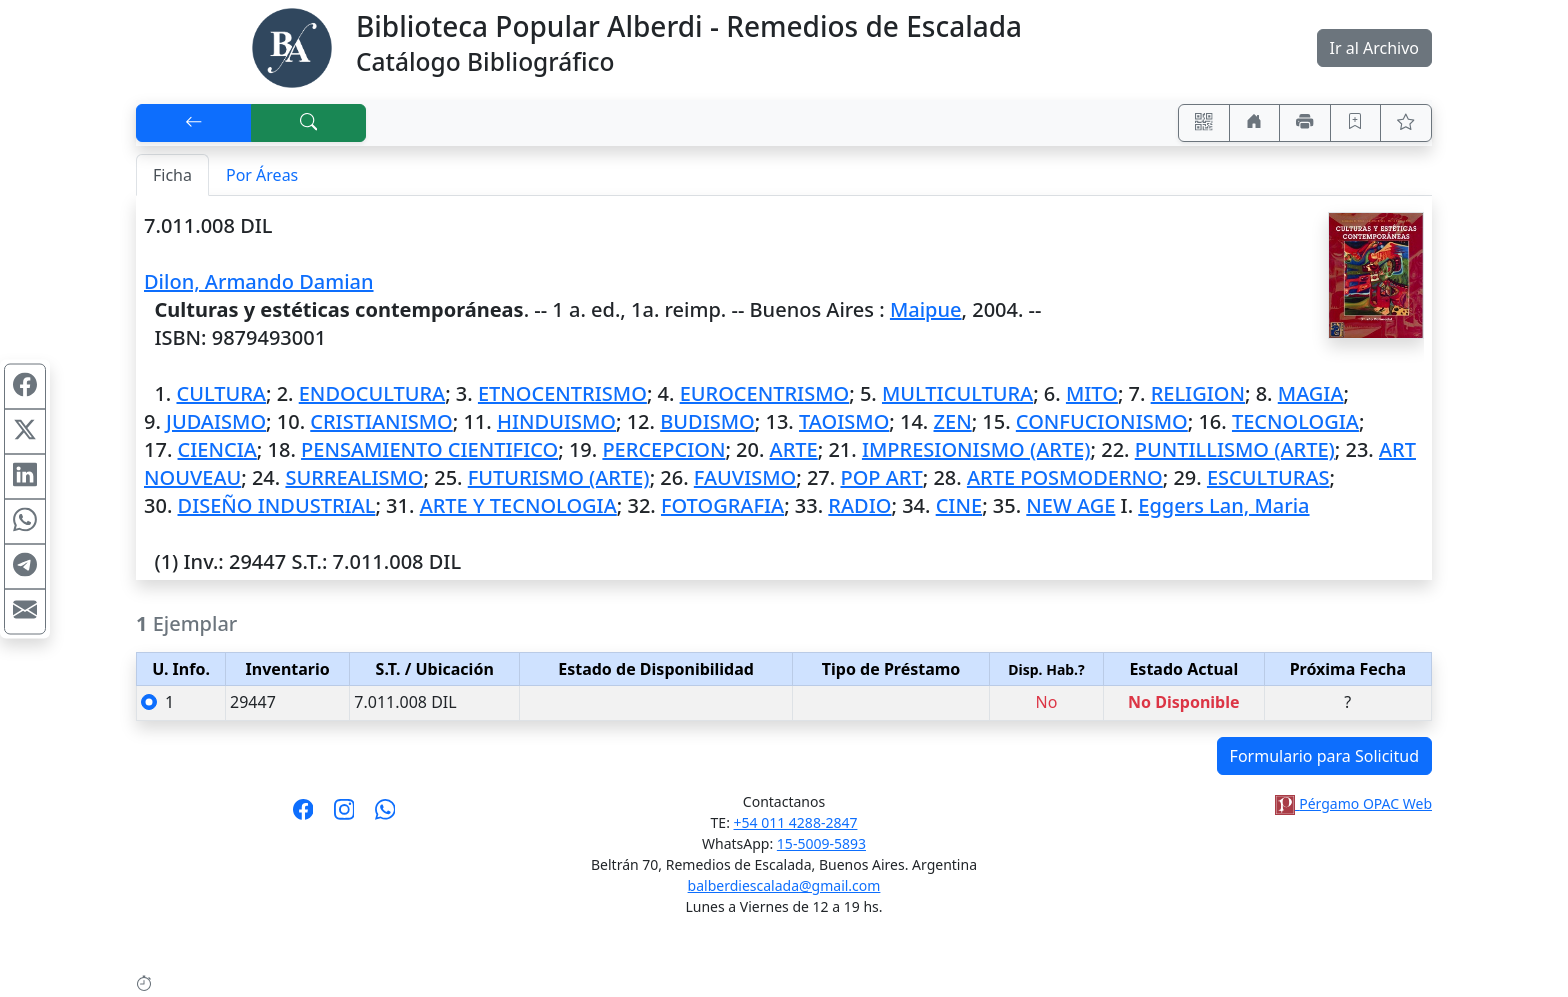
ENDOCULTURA (372, 393)
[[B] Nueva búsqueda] (309, 123)
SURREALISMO (354, 477)
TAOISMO (844, 421)
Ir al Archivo (1374, 48)
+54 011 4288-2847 (796, 822)
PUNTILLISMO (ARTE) (1235, 449)
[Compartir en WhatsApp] (25, 521)
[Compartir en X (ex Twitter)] (25, 431)
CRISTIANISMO (381, 421)
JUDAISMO (216, 421)
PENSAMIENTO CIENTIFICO (429, 449)
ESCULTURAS (1268, 477)
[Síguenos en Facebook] (303, 816)
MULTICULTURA (957, 393)
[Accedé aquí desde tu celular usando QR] (1204, 123)
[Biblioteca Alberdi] (292, 46)
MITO (1092, 393)
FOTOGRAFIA (722, 505)
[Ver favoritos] (1406, 123)
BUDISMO (707, 421)
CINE (959, 505)
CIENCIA (217, 449)
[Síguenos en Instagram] (344, 816)
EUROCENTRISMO (765, 393)
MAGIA (1311, 393)
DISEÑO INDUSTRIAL (277, 505)
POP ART (881, 477)
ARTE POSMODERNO (1065, 477)
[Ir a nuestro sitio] (1255, 123)
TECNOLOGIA (1295, 421)
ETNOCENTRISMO (562, 393)
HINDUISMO (556, 421)
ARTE (794, 449)
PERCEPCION (663, 449)
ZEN (953, 421)
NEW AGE (1070, 505)
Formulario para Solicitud (1324, 756)
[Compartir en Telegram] (25, 566)
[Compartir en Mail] (25, 611)
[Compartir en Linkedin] (25, 476)
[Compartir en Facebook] (25, 386)
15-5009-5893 (821, 843)
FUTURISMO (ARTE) (559, 477)
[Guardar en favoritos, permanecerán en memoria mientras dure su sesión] (1356, 123)
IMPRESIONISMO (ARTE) (976, 449)
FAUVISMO (745, 477)
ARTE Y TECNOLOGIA (518, 505)
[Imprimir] (1305, 123)
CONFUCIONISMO (1102, 421)
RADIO (859, 505)
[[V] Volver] (194, 123)
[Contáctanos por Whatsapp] (385, 816)
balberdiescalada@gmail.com (784, 885)
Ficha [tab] (172, 175)
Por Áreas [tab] (262, 175)
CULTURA (220, 393)
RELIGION (1198, 393)
